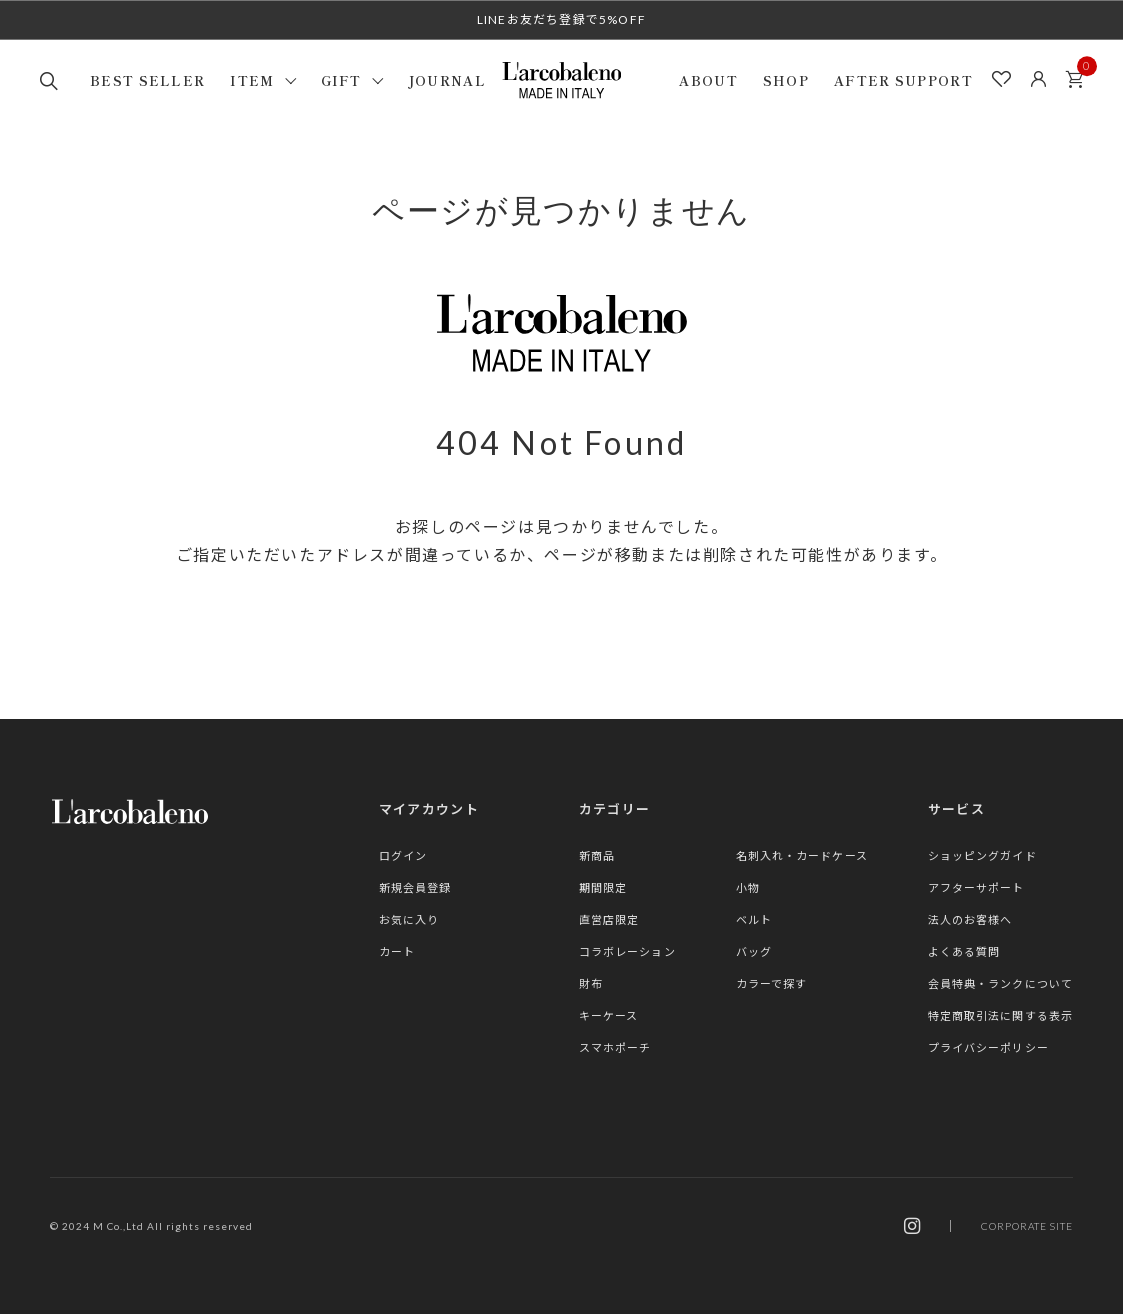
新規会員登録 (415, 887)
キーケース (609, 1015)
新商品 (597, 855)
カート (1080, 73)
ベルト (754, 919)
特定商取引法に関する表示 (1000, 1015)
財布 (591, 983)
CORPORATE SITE (1027, 1226)
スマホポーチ (615, 1047)
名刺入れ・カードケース (802, 855)
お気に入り (409, 919)
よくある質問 (964, 951)
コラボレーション (627, 951)
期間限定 (603, 887)
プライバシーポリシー (988, 1047)
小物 (748, 887)
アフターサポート (976, 887)
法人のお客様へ (970, 919)
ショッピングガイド (982, 855)
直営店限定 (609, 919)
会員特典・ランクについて (1000, 983)
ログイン (403, 855)
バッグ (754, 951)
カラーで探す (772, 983)
